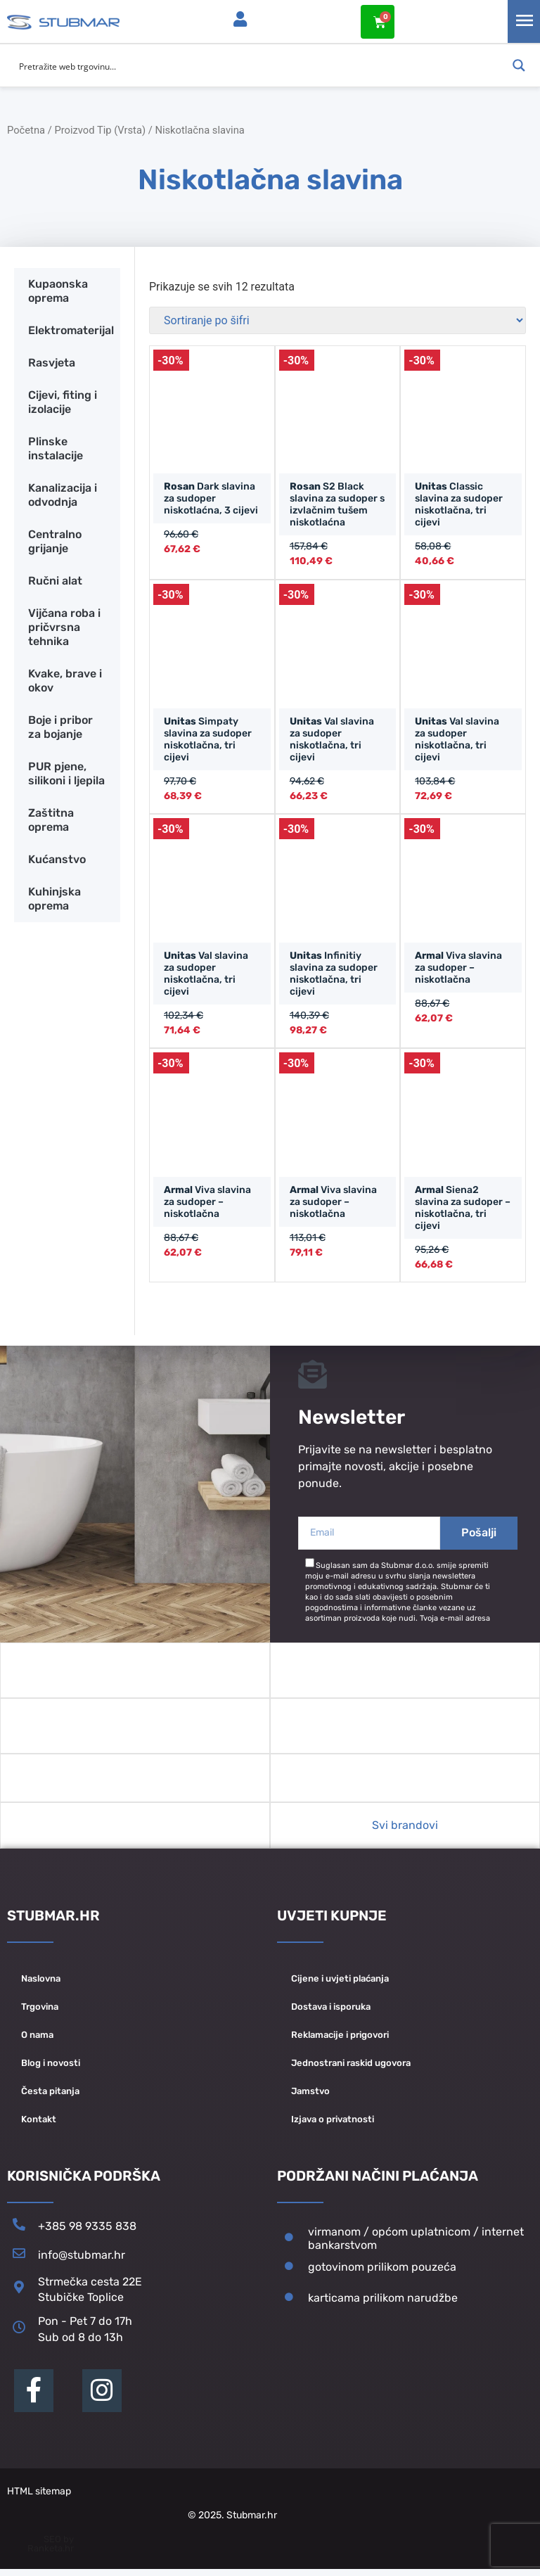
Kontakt (38, 2125)
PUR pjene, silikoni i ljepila (66, 772)
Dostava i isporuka (331, 2013)
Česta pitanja (50, 2097)
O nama (37, 2041)
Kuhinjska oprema (54, 898)
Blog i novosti (50, 2069)
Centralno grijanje (55, 540)
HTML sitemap (39, 2498)
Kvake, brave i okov (65, 680)
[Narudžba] (337, 319)
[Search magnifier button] (519, 65)
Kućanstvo (57, 858)
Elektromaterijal (71, 329)
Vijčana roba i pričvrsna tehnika (64, 626)
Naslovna (40, 1984)
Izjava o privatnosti (332, 2125)
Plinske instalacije (55, 447)
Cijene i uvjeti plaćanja (340, 1984)
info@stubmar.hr (81, 2262)
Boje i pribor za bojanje (60, 726)
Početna (26, 129)
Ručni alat (55, 580)
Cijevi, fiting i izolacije (62, 401)
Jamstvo (310, 2097)
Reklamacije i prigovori (340, 2041)
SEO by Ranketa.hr (50, 2551)
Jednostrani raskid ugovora (351, 2069)
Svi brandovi (405, 1831)
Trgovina (39, 2013)
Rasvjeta (51, 362)
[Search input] (261, 65)
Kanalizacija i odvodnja (62, 494)
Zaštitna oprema (51, 819)
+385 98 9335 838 (87, 2233)
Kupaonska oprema (58, 290)
